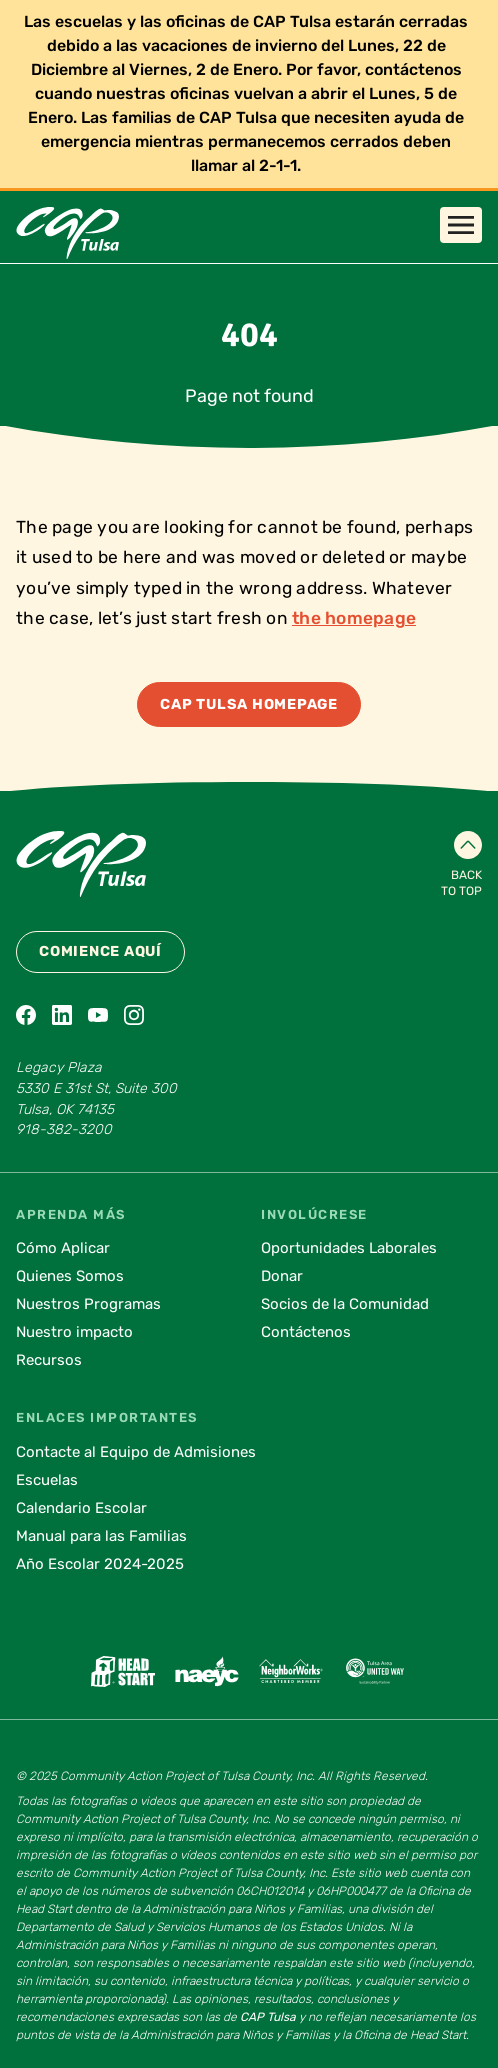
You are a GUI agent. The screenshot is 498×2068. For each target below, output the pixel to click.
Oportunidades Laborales (349, 1248)
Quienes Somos (70, 1276)
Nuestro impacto (74, 1332)
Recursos (49, 1360)
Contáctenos (306, 1332)
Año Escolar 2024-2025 (100, 1564)
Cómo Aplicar (63, 1248)
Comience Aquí (100, 951)
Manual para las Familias (101, 1536)
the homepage (354, 618)
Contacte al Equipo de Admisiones (136, 1452)
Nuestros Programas (88, 1304)
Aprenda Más (71, 1214)
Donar (282, 1276)
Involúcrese (314, 1214)
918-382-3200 (64, 1129)
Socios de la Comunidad (345, 1304)
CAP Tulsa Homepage (249, 704)
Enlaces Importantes (107, 1417)
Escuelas (47, 1480)
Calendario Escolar (81, 1508)
